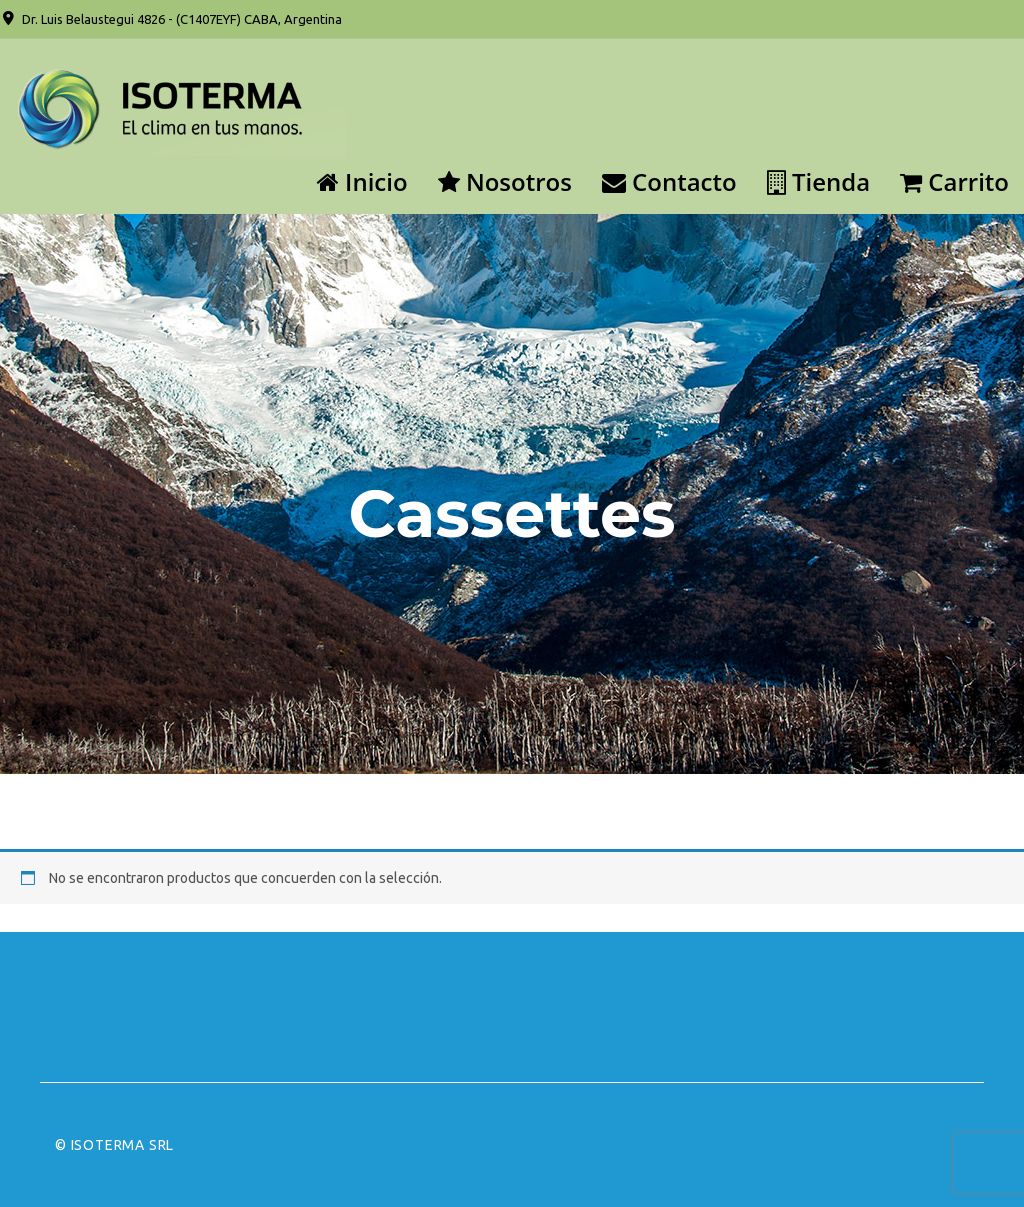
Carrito (954, 181)
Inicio (362, 181)
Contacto (669, 181)
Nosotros (505, 181)
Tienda (818, 181)
